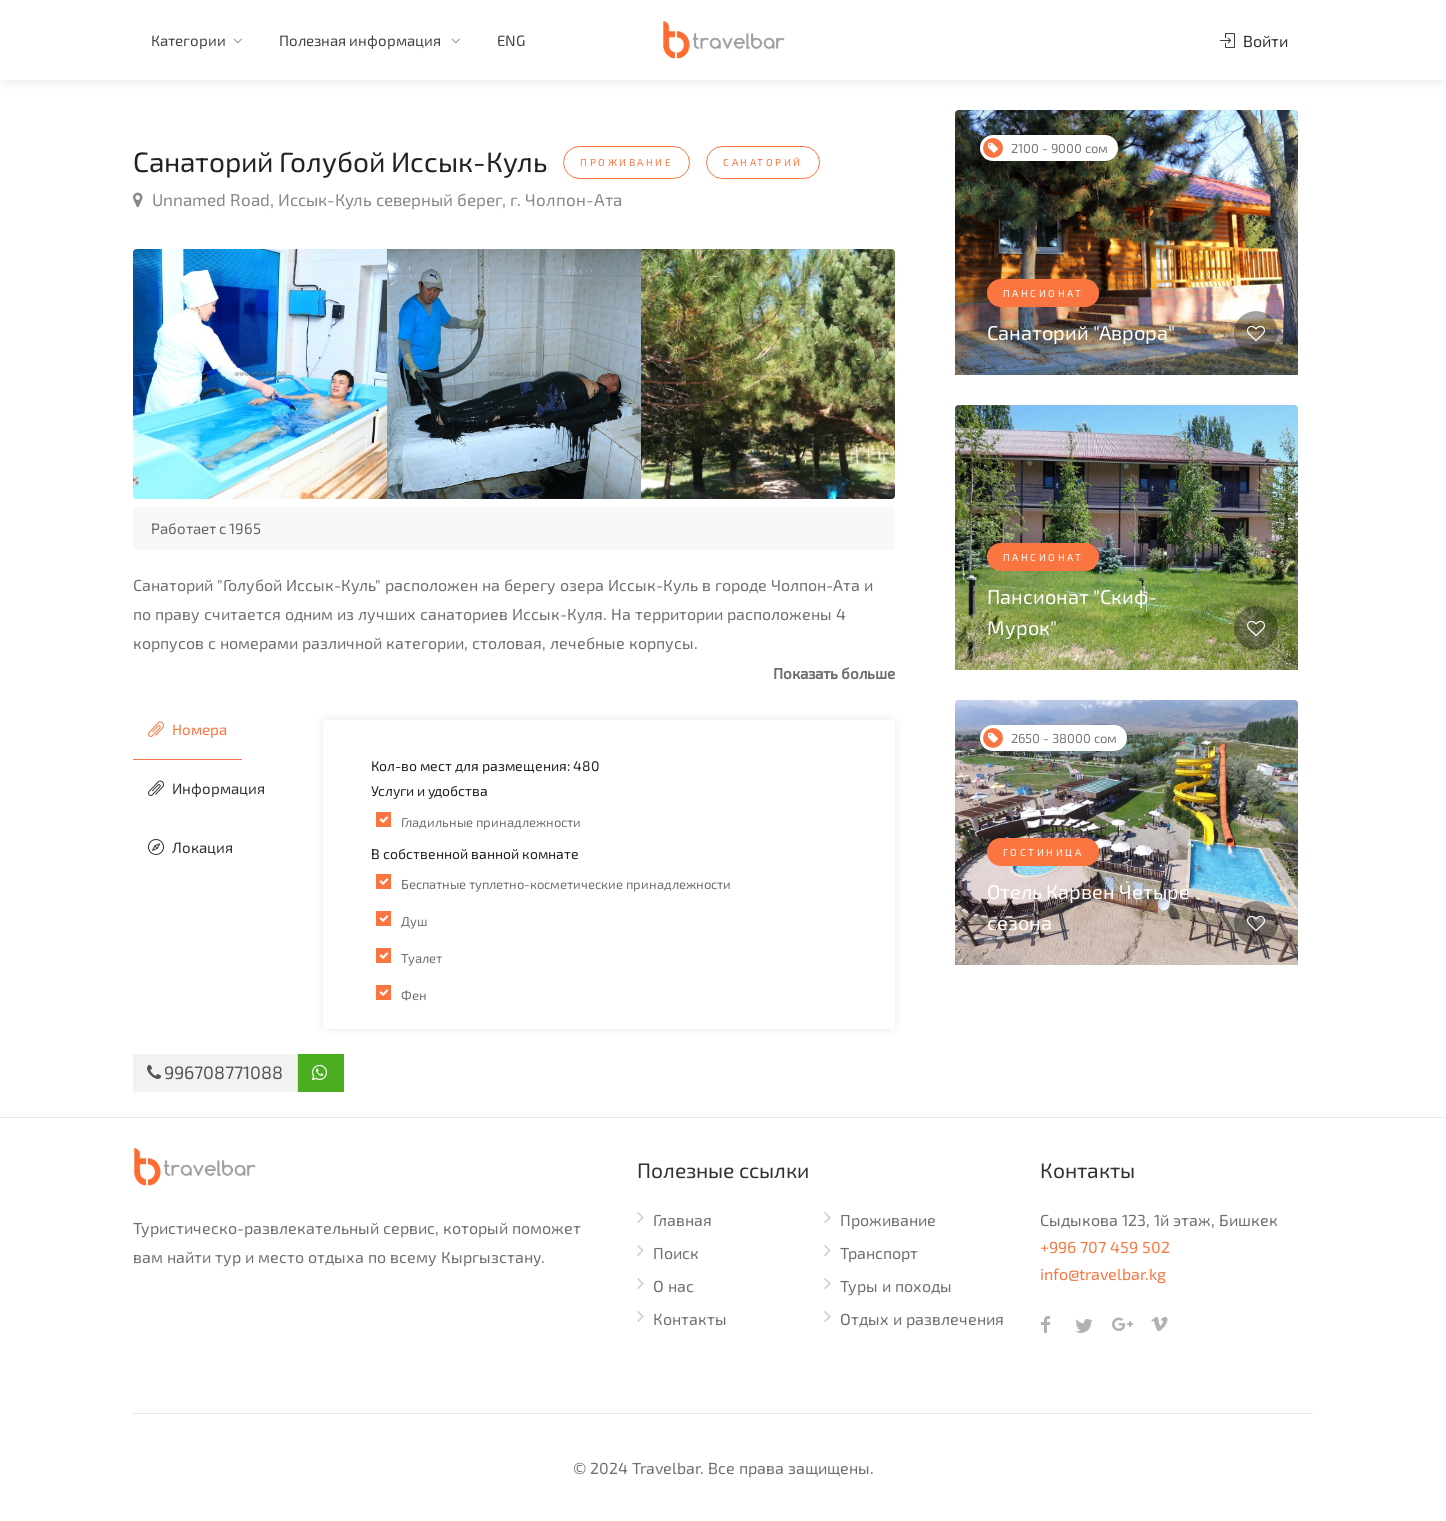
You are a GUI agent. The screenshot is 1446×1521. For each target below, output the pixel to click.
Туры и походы (896, 1285)
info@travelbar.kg (1103, 1273)
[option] (260, 374)
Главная (682, 1219)
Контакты (690, 1318)
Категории (188, 40)
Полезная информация (361, 40)
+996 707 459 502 (1105, 1246)
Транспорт (879, 1252)
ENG (511, 40)
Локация (190, 847)
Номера (187, 729)
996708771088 (215, 1072)
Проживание (888, 1219)
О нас (673, 1285)
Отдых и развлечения (922, 1318)
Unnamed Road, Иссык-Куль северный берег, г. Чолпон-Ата (377, 199)
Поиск (676, 1252)
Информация (206, 788)
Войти (1254, 40)
